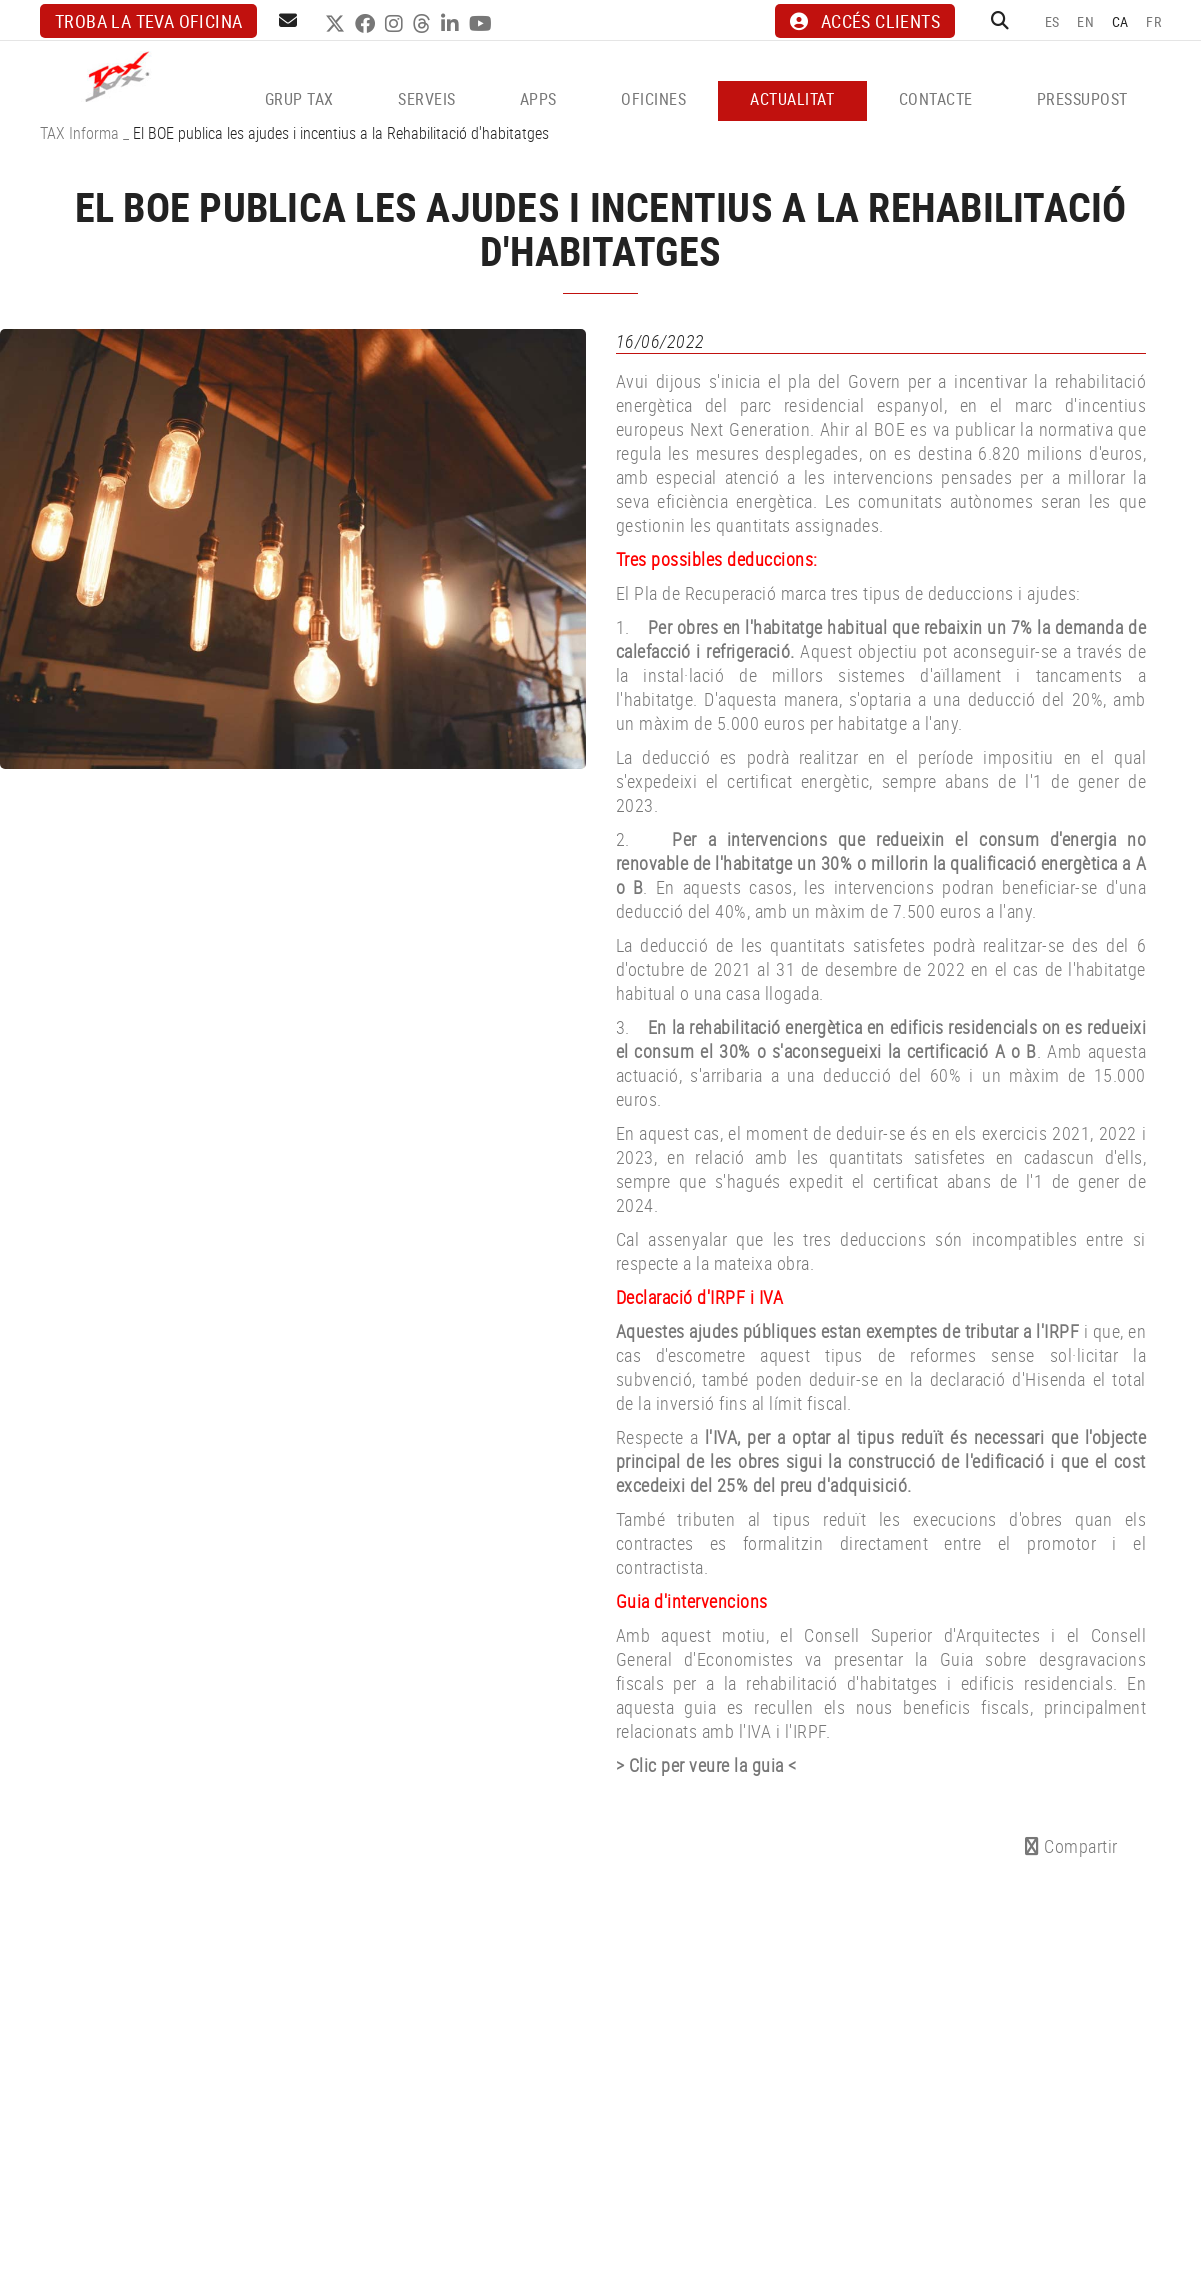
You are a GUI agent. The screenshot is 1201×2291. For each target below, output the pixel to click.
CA (1120, 21)
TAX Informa (79, 133)
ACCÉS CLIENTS (865, 21)
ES (1052, 21)
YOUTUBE (483, 24)
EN (1085, 21)
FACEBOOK (367, 24)
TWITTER (337, 24)
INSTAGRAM (396, 24)
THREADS (424, 24)
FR (1153, 21)
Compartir (1071, 1846)
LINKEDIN (452, 24)
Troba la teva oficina (148, 21)
